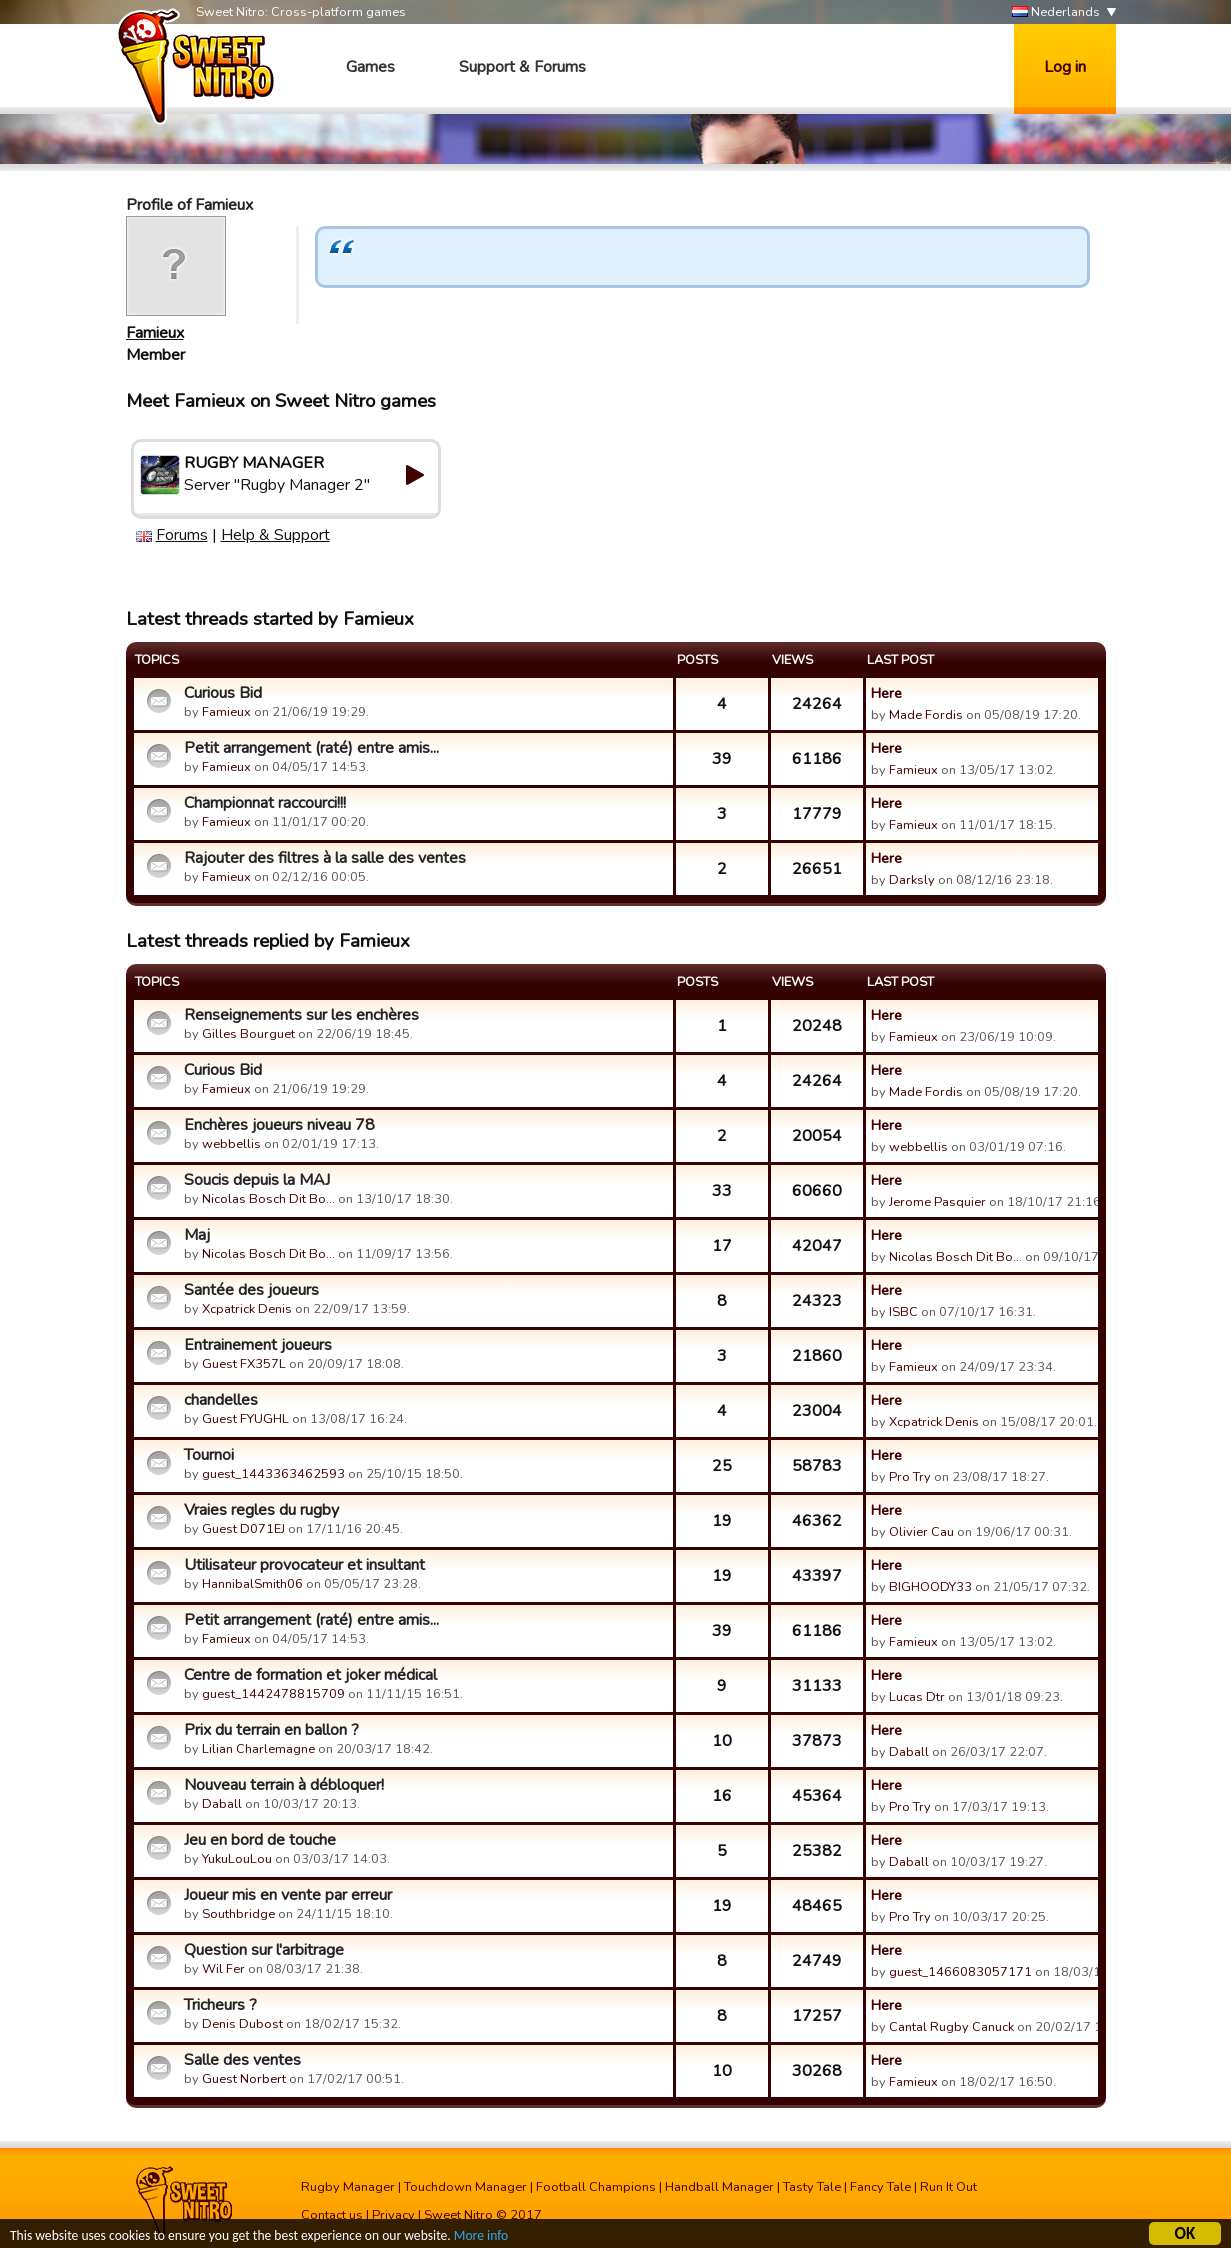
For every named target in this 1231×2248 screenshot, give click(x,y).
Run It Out (948, 2187)
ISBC (903, 1312)
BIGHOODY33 (930, 1587)
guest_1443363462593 (273, 1474)
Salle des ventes (242, 2060)
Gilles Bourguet (248, 1034)
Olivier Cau (921, 1532)
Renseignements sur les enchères (301, 1015)
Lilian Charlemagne (258, 1749)
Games (370, 67)
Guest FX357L (244, 1364)
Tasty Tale (812, 2187)
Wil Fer (223, 1969)
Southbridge (238, 1914)
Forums (182, 535)
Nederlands (1056, 12)
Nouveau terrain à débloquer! (284, 1785)
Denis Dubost (242, 2024)
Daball (909, 1752)
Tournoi (209, 1455)
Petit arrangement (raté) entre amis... (311, 748)
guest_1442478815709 (273, 1694)
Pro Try (910, 1477)
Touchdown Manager (465, 2187)
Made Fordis (926, 715)
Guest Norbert (244, 2079)
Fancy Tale (880, 2187)
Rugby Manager (348, 2187)
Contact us (332, 2215)
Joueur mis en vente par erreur (288, 1895)
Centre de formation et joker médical (310, 1675)
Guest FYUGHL (245, 1419)
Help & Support (275, 535)
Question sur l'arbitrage (264, 1950)
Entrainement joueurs (258, 1345)
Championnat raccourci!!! (265, 803)
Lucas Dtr (917, 1697)
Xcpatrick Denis (247, 1309)
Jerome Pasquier (937, 1202)
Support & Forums (522, 67)
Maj (197, 1235)
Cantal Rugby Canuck (951, 2027)
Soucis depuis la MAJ (257, 1180)
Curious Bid (223, 693)
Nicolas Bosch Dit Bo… (268, 1199)
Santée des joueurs (251, 1290)
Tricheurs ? (220, 2005)
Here (886, 693)
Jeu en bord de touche (260, 1840)
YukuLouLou (237, 1859)
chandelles (221, 1400)
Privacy (393, 2215)
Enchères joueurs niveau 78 (279, 1125)
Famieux (155, 333)
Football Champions (596, 2187)
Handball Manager (719, 2187)
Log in (1065, 67)
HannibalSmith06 (252, 1584)
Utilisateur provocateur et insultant (304, 1565)
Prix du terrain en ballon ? (271, 1730)
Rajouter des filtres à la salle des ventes (325, 858)
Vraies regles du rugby (261, 1510)
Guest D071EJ (243, 1529)
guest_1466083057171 (960, 1972)
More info (481, 2237)
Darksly (912, 880)
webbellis (231, 1144)
